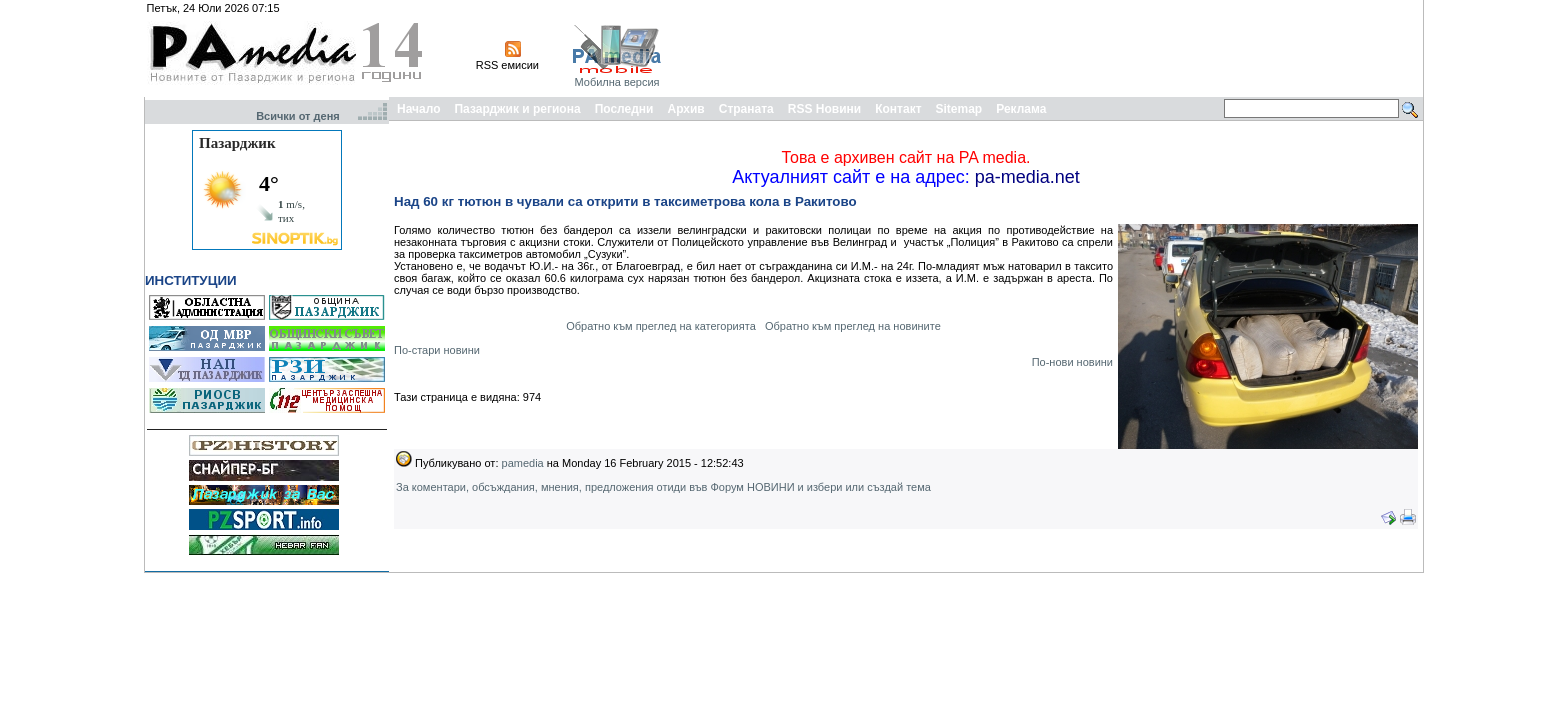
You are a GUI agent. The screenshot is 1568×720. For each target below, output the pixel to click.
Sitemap (959, 109)
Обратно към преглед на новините (853, 326)
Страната (746, 109)
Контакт (898, 109)
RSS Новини (824, 109)
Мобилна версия (616, 82)
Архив (685, 109)
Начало (418, 109)
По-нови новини (1072, 362)
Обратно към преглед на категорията (661, 326)
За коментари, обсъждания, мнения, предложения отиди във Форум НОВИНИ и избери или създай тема (663, 487)
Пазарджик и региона (517, 109)
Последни (624, 109)
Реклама (1021, 109)
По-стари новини (437, 350)
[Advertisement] (1056, 48)
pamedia (523, 463)
